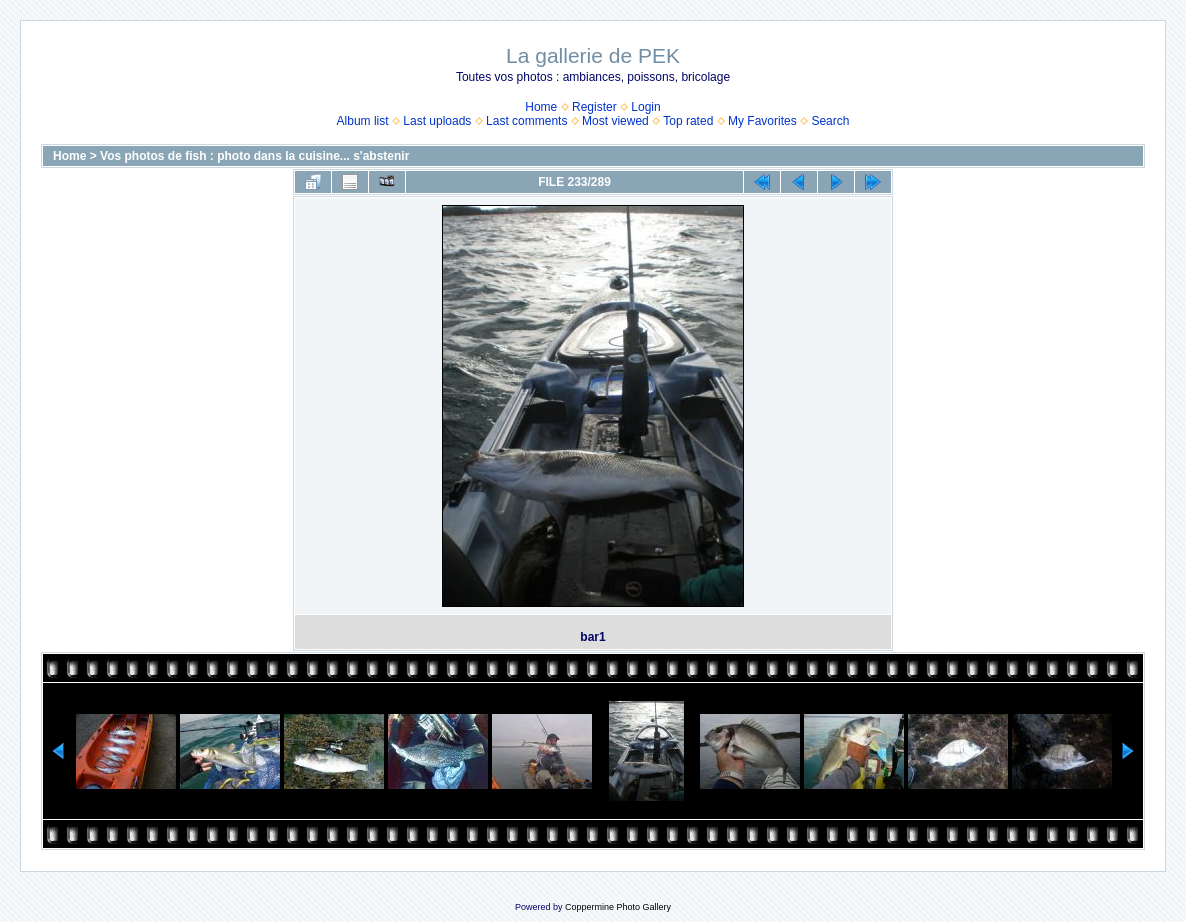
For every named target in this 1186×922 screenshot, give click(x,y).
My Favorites (762, 121)
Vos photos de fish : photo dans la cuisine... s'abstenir (254, 156)
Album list (363, 121)
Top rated (688, 121)
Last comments (526, 121)
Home (541, 107)
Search (830, 121)
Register (594, 107)
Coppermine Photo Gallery (618, 907)
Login (645, 107)
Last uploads (437, 121)
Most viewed (615, 121)
